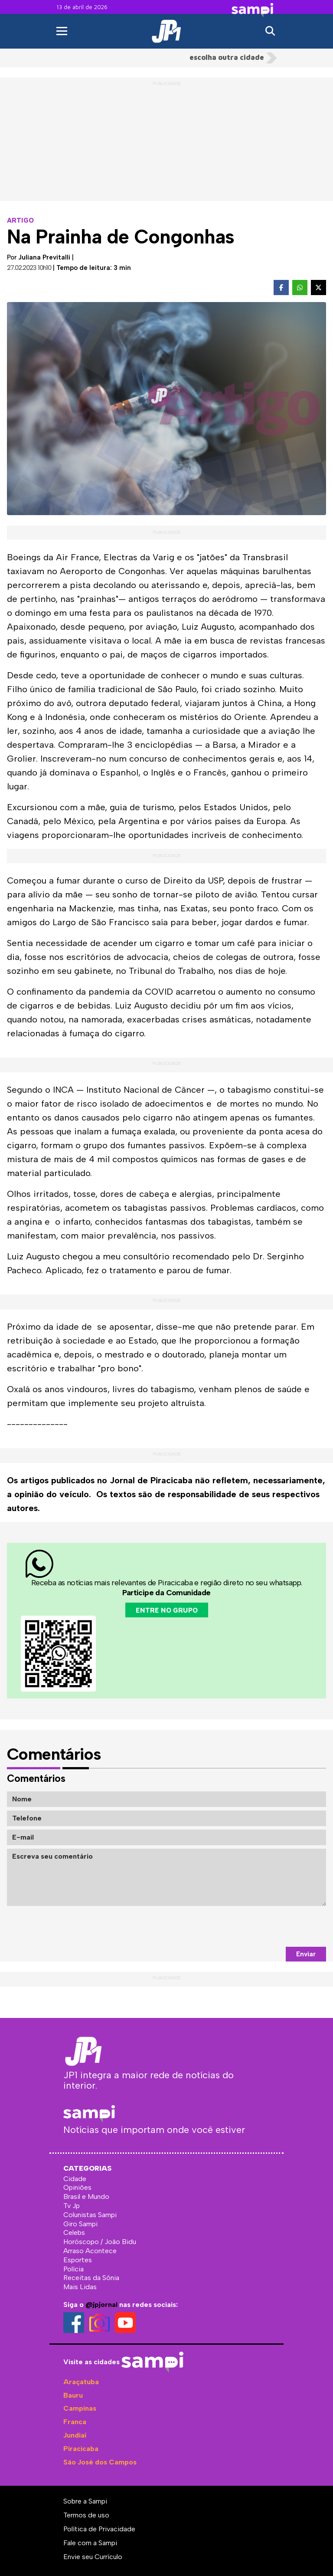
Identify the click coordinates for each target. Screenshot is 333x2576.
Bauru (73, 2395)
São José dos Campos (100, 2462)
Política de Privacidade (99, 2529)
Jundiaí (74, 2435)
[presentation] (260, 1926)
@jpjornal (101, 2304)
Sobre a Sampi (85, 2501)
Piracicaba (80, 2449)
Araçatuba (81, 2382)
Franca (74, 2422)
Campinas (79, 2408)
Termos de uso (86, 2515)
